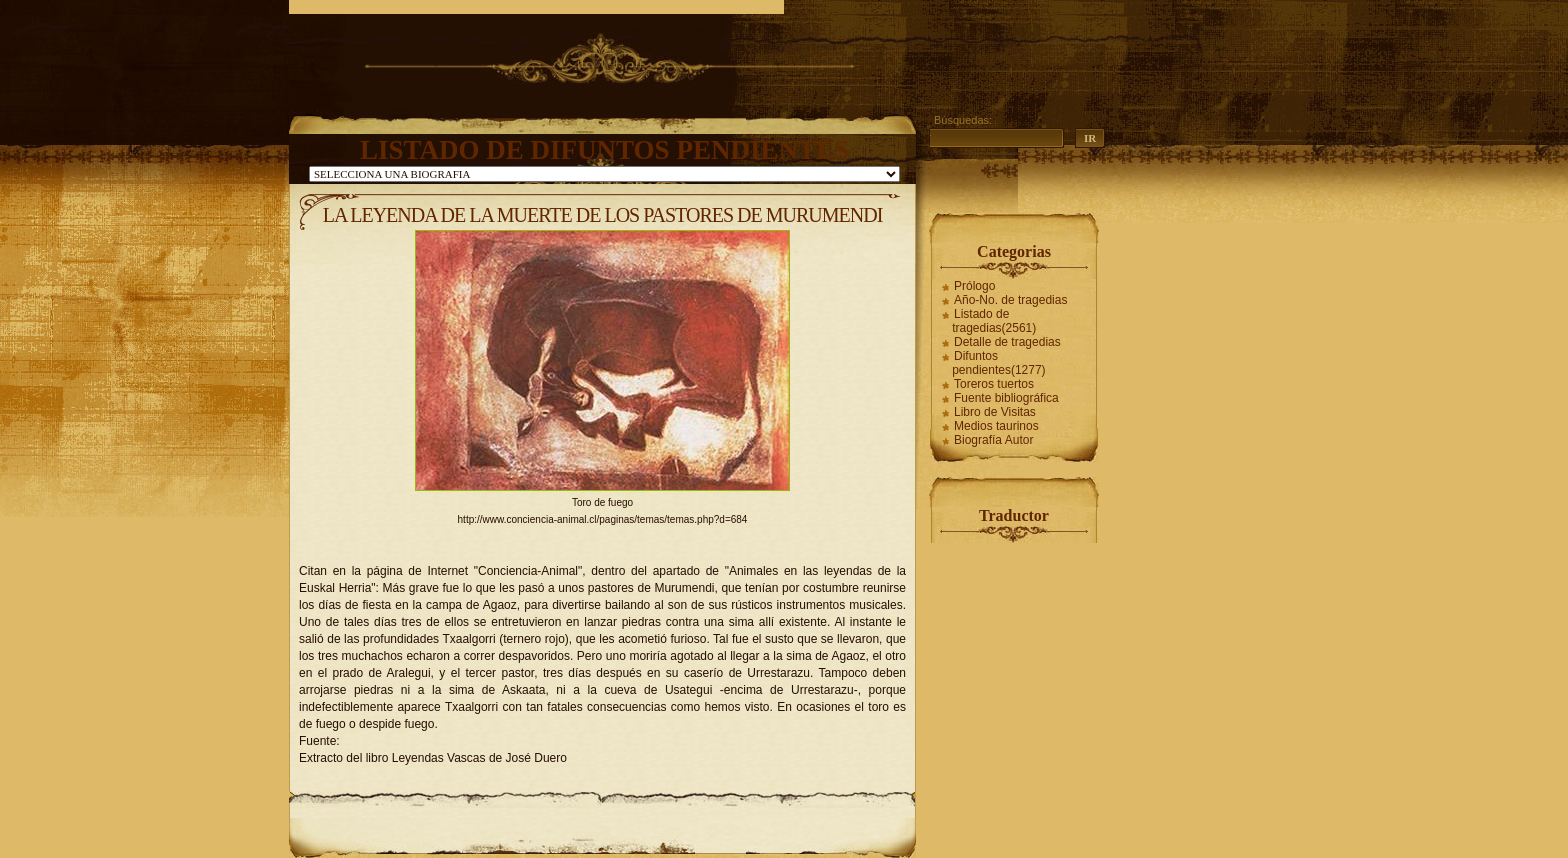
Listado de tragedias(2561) (994, 321)
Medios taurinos (996, 426)
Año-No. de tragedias (1010, 300)
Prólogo (974, 286)
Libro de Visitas (995, 412)
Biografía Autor (993, 440)
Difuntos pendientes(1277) (998, 363)
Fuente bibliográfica (1006, 398)
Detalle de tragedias (1007, 342)
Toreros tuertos (994, 384)
